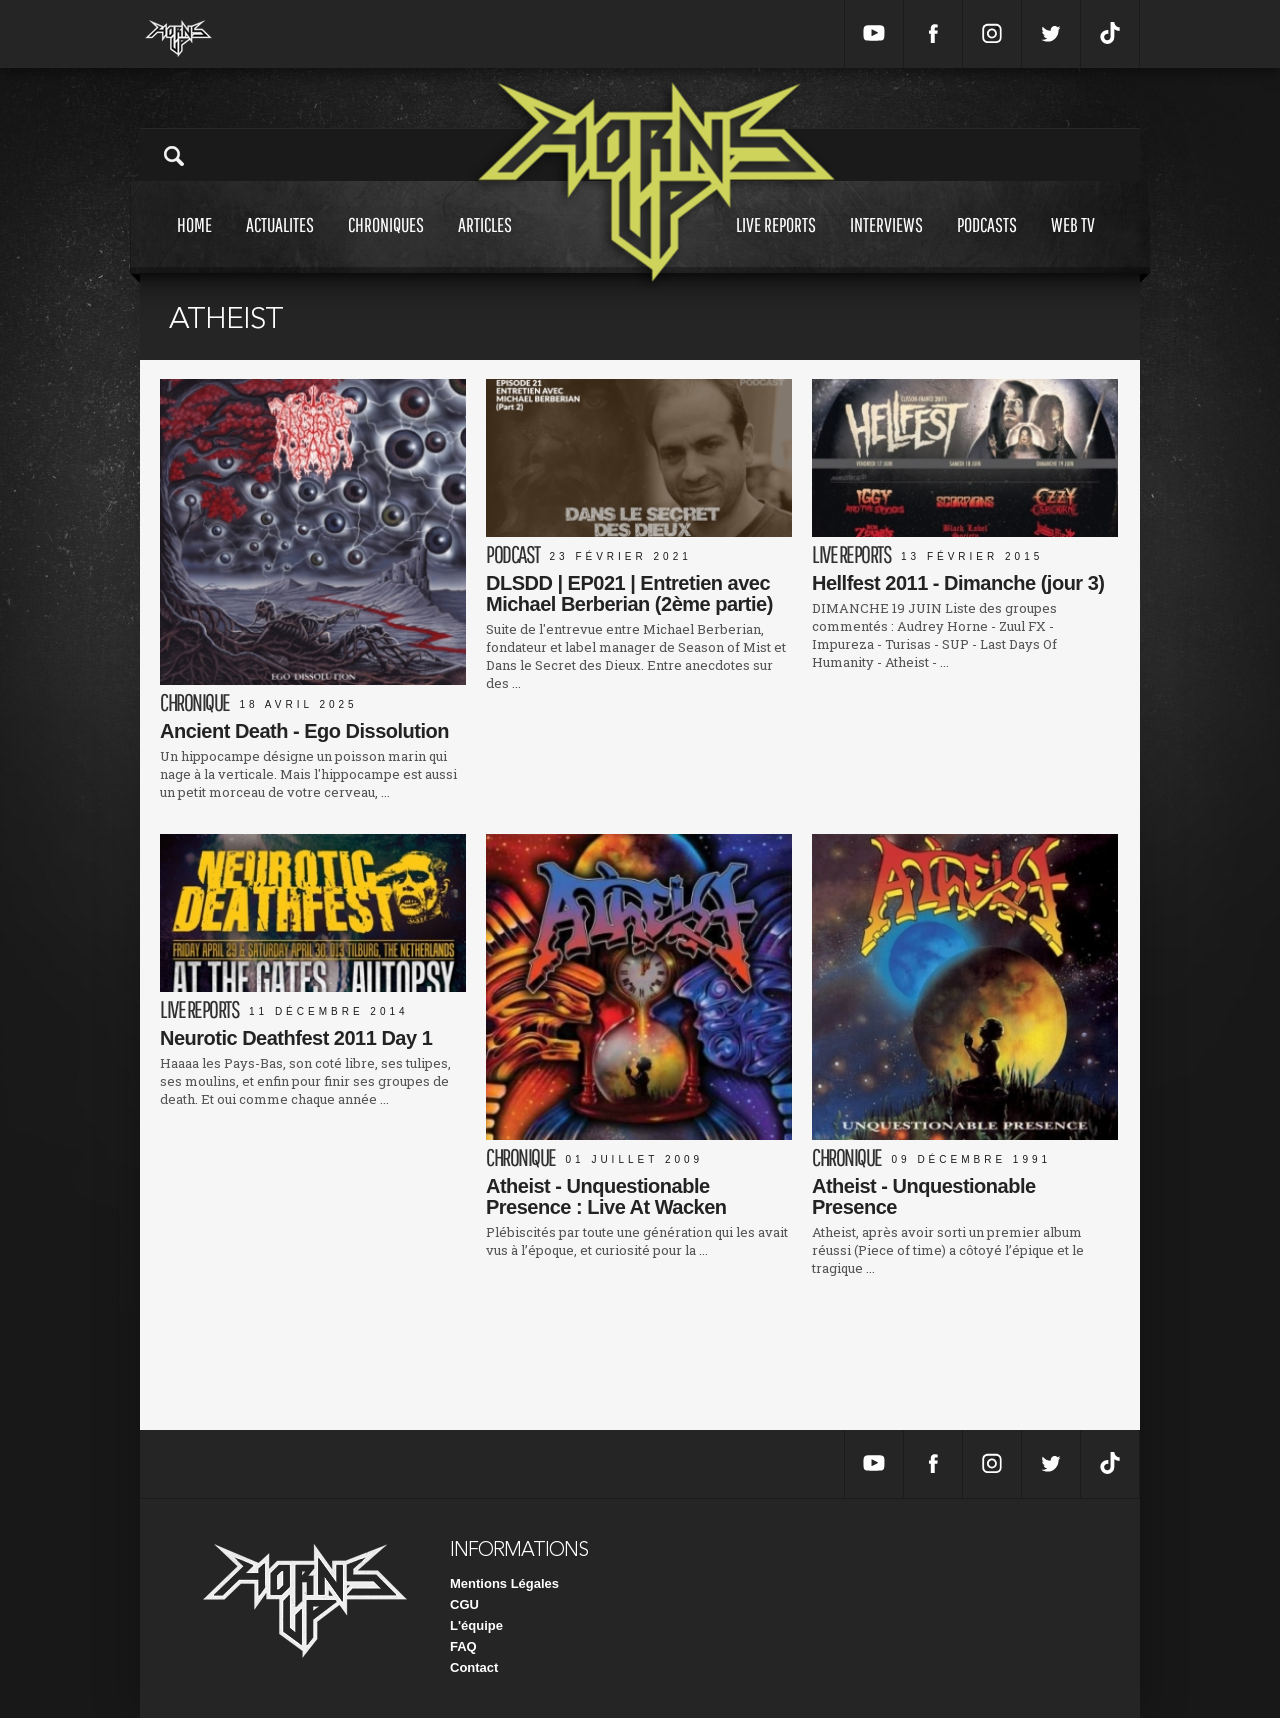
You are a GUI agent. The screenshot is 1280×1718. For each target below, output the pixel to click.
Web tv (1073, 243)
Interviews (886, 243)
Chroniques (386, 243)
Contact (474, 1667)
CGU (464, 1604)
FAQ (463, 1646)
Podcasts (987, 243)
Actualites (280, 243)
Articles (485, 243)
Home (194, 243)
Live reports (776, 243)
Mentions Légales (504, 1583)
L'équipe (476, 1625)
